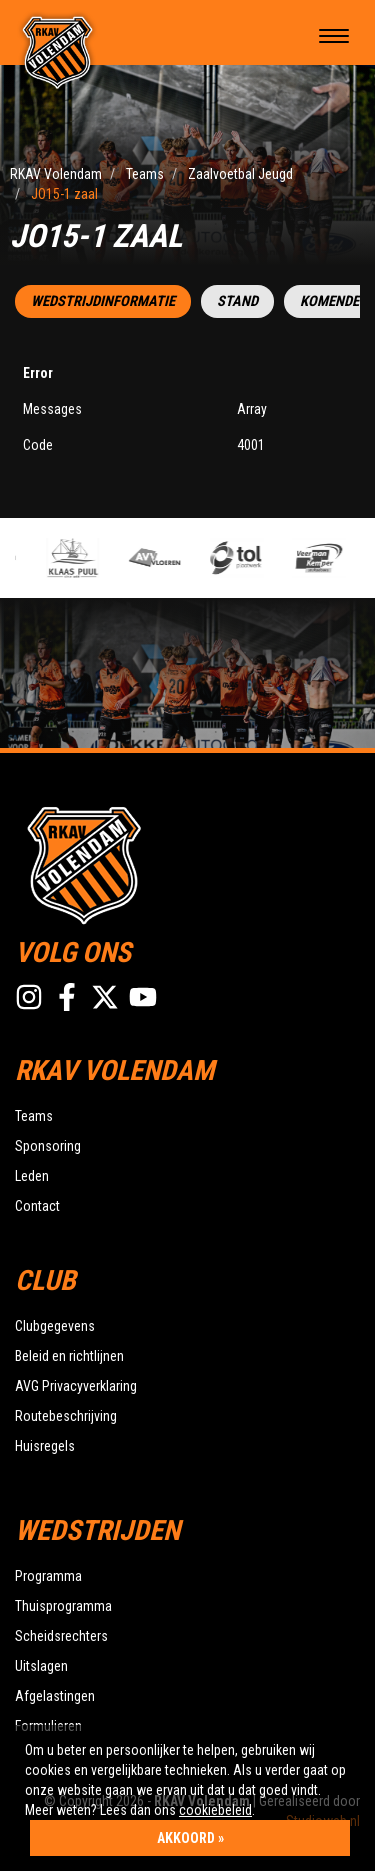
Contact (37, 1206)
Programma (48, 1576)
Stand (237, 301)
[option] (81, 558)
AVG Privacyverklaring (76, 1386)
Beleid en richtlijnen (69, 1356)
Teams (34, 1116)
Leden (32, 1176)
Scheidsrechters (61, 1636)
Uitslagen (41, 1666)
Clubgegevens (55, 1326)
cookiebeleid (215, 1810)
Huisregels (45, 1446)
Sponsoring (48, 1146)
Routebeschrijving (66, 1416)
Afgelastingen (55, 1696)
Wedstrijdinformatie (103, 301)
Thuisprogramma (63, 1606)
